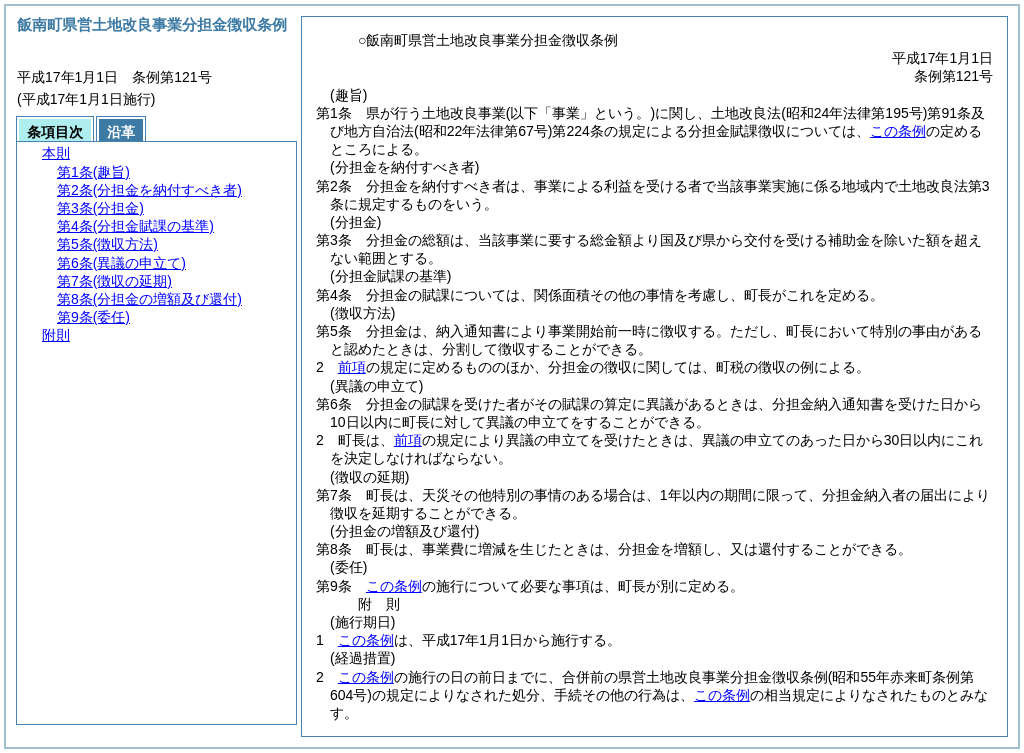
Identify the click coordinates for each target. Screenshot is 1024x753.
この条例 (898, 131)
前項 (352, 367)
